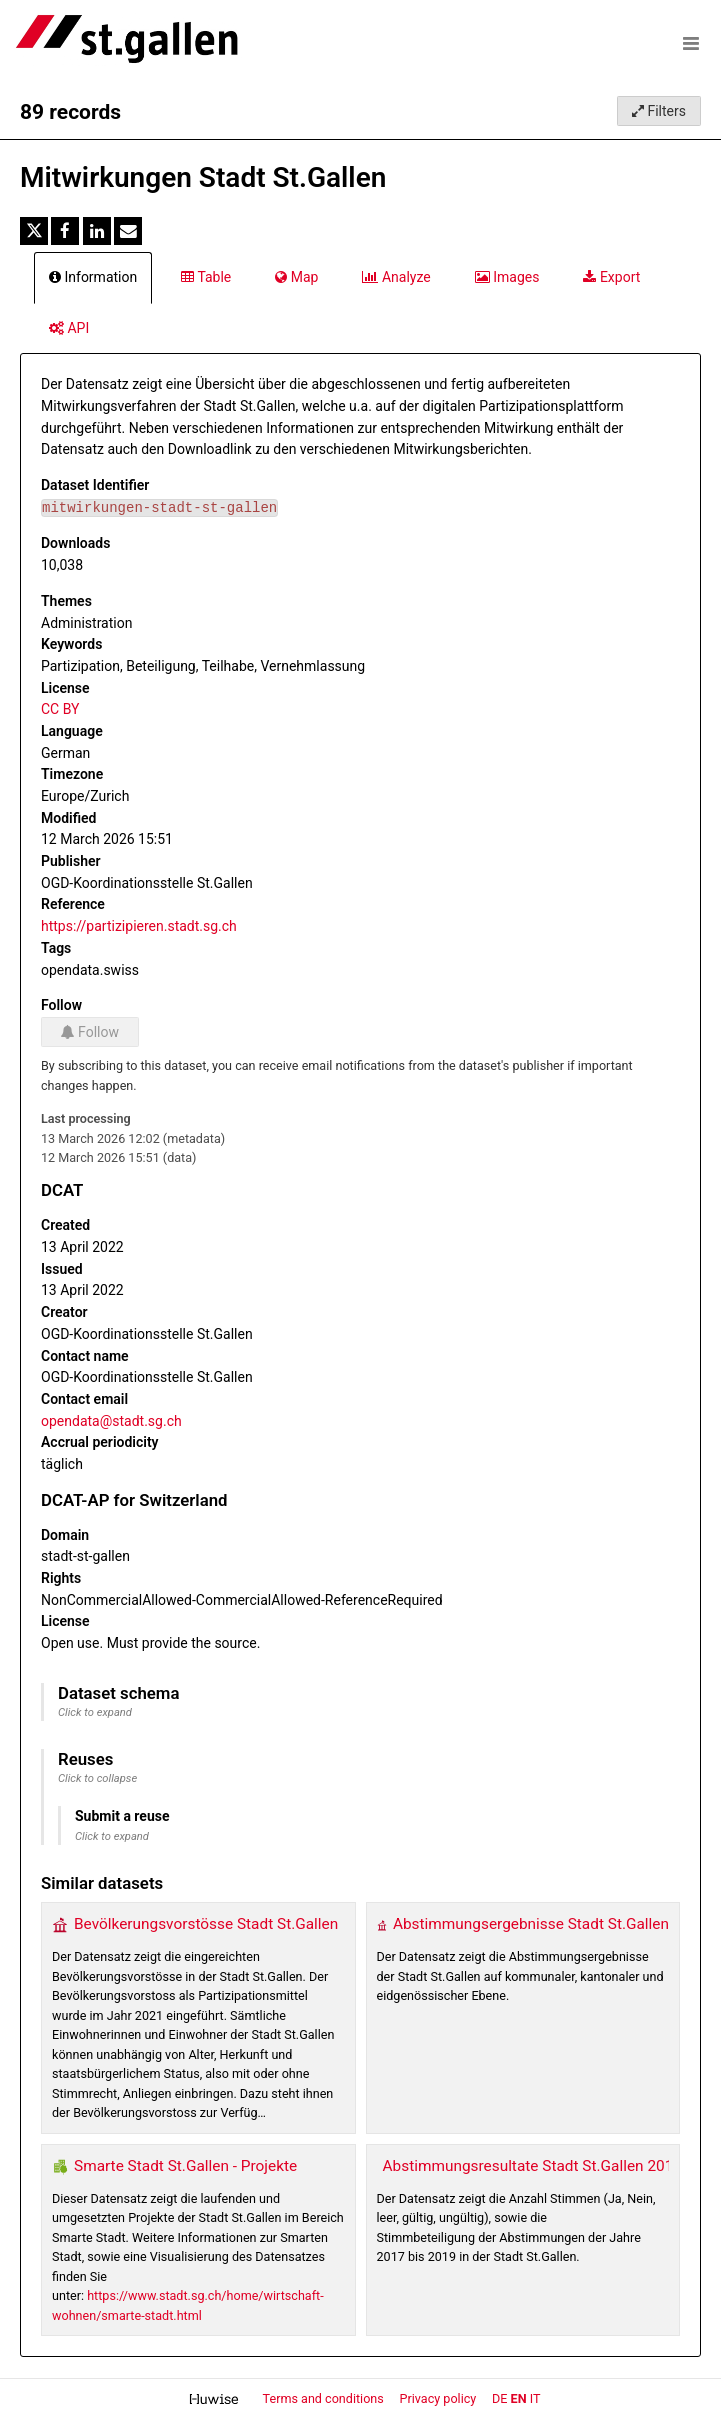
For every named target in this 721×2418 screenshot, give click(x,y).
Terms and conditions (325, 2398)
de (499, 2398)
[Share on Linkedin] (97, 231)
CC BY (60, 709)
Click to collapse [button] (97, 1778)
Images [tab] (507, 277)
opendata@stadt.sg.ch (111, 1421)
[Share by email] (128, 231)
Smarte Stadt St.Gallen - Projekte (185, 2166)
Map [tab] (296, 277)
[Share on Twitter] (34, 231)
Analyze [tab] (396, 277)
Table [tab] (206, 277)
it (535, 2398)
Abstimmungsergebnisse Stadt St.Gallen (531, 1924)
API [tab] (69, 328)
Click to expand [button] (95, 1712)
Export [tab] (611, 277)
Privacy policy (440, 2398)
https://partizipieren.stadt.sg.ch (139, 926)
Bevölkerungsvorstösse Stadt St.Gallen (206, 1924)
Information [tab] (93, 277)
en (519, 2398)
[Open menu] (691, 43)
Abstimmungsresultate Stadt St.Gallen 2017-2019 (552, 2166)
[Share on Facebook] (65, 231)
